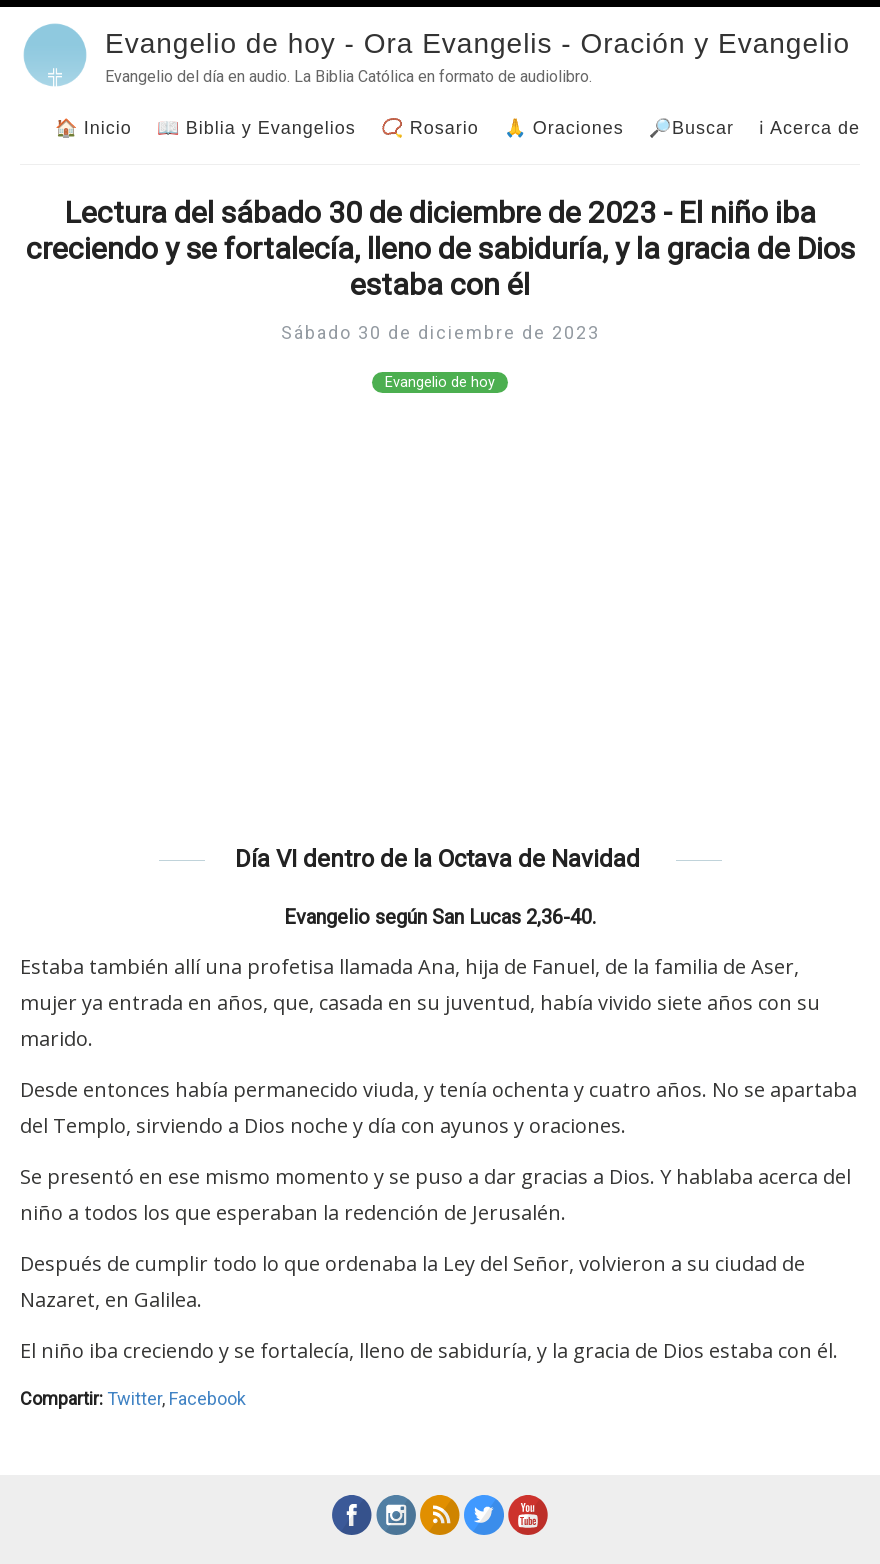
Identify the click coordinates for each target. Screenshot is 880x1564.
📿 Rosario (430, 128)
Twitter (134, 1398)
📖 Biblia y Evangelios (256, 128)
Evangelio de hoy (440, 382)
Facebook (207, 1398)
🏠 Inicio (93, 128)
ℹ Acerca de (809, 128)
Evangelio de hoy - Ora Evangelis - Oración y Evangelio (477, 43)
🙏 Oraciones (564, 128)
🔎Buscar (691, 128)
